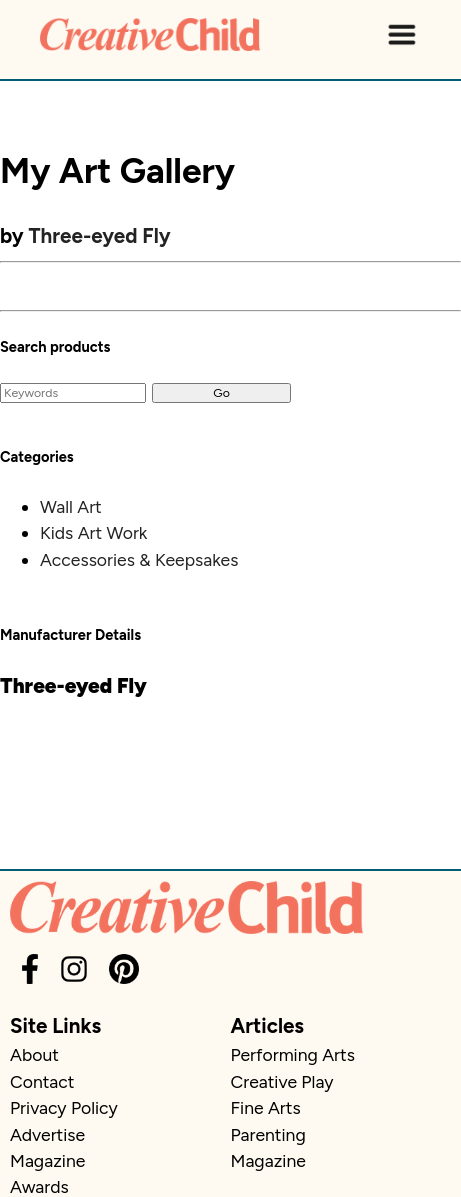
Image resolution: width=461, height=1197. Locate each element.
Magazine (47, 1160)
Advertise (47, 1134)
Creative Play (282, 1081)
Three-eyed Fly (100, 235)
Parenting (268, 1134)
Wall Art (71, 506)
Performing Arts (293, 1054)
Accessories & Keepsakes (139, 559)
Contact (42, 1081)
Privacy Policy (64, 1107)
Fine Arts (266, 1107)
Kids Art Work (93, 532)
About (34, 1054)
